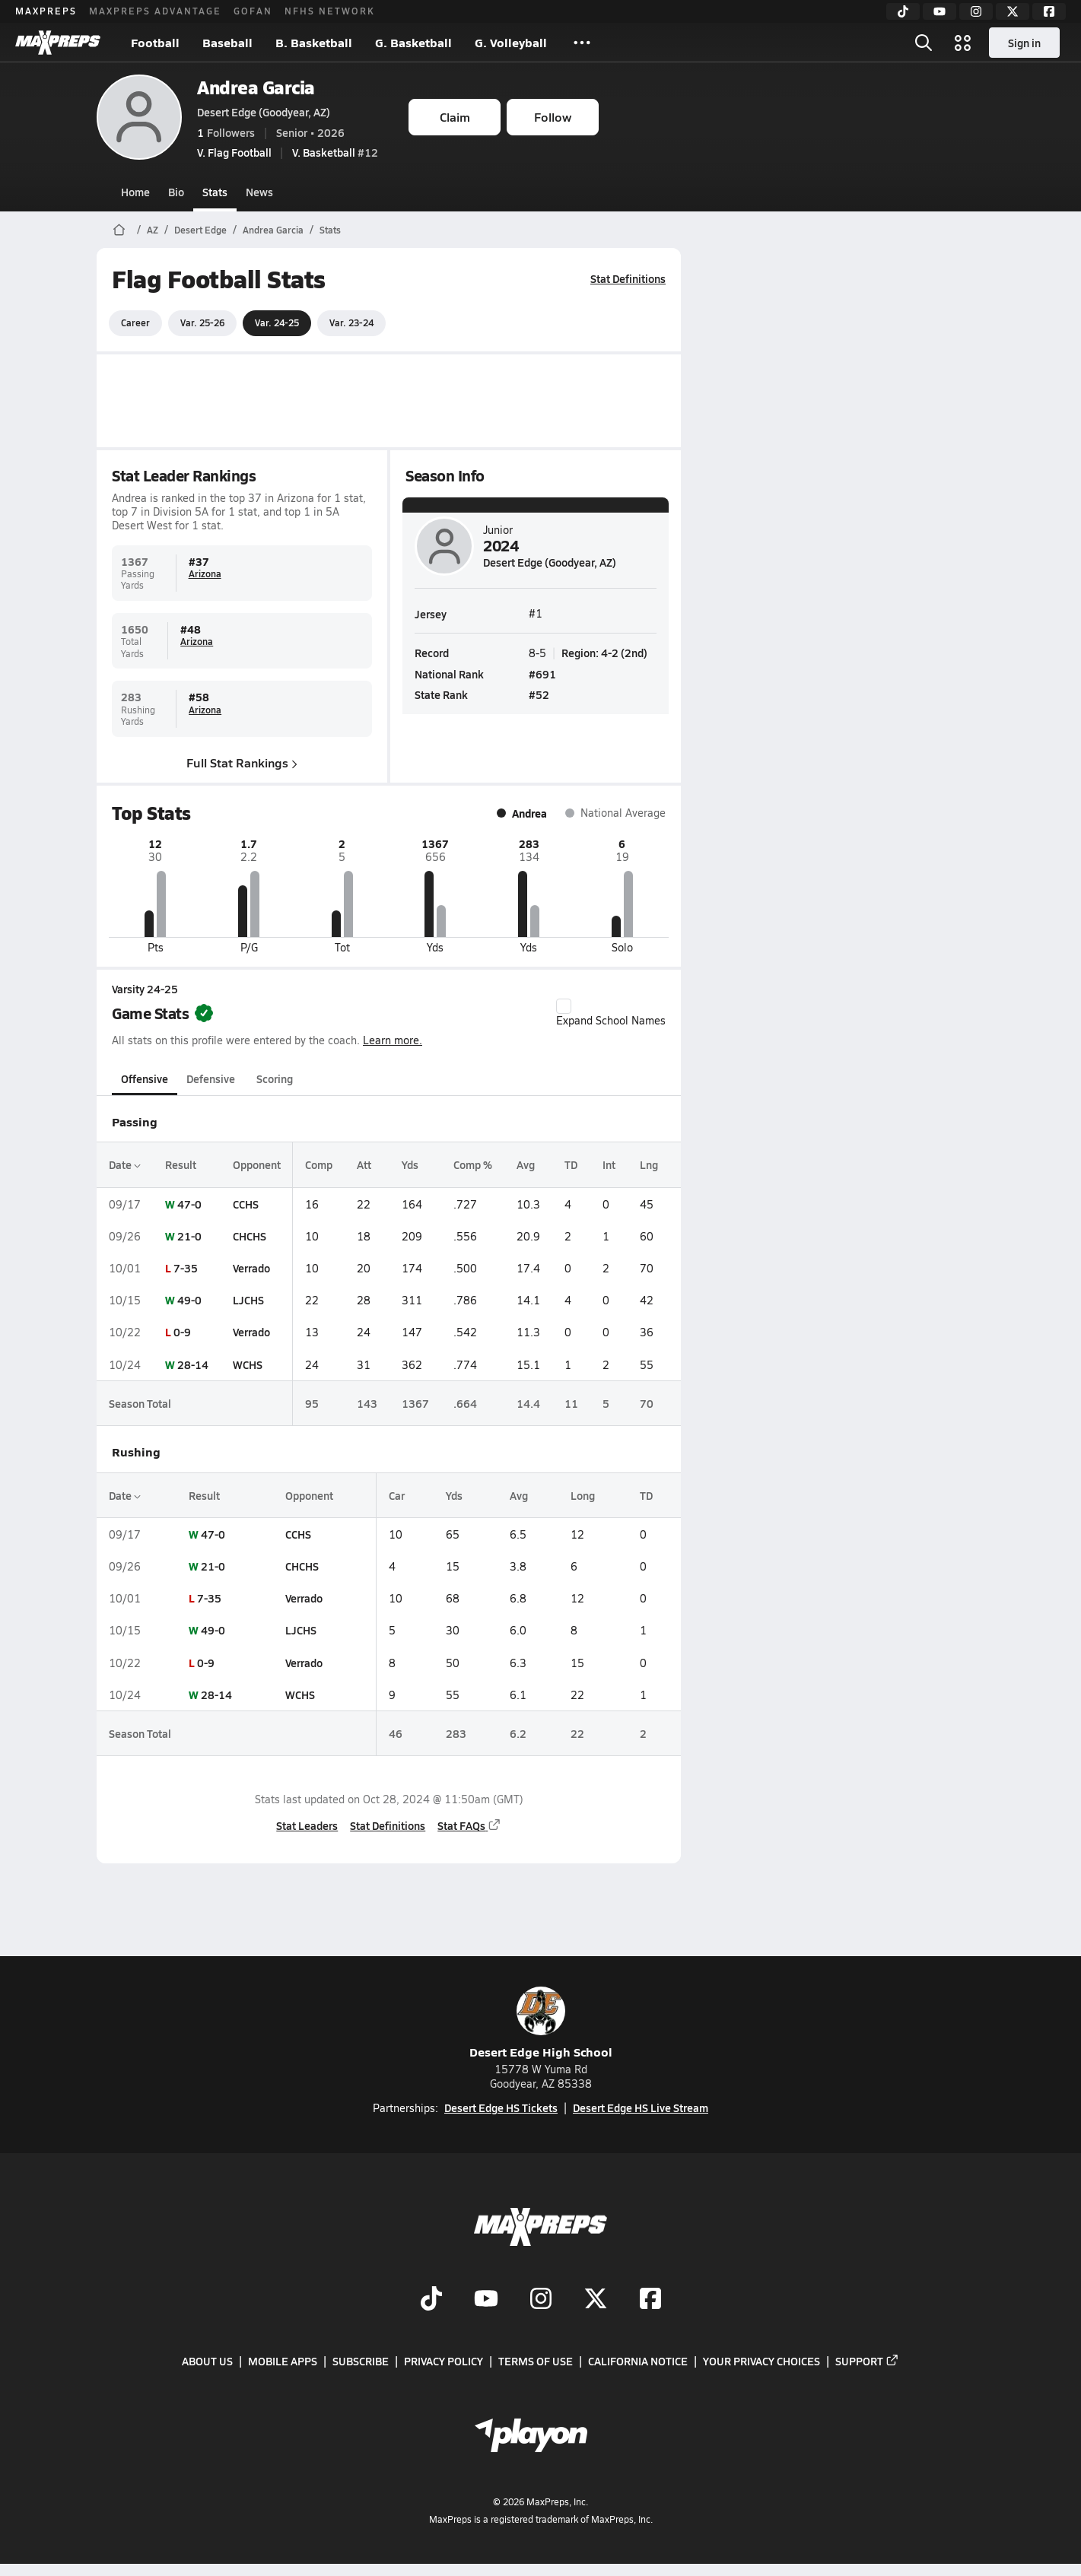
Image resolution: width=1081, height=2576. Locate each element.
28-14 (192, 1364)
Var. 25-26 (202, 322)
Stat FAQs (469, 1825)
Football (155, 42)
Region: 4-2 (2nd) (604, 652)
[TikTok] (903, 11)
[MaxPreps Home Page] (119, 230)
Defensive (210, 1078)
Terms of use (535, 2361)
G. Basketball (413, 42)
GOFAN (253, 11)
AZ (152, 230)
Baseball (227, 42)
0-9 (182, 1331)
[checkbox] (563, 1006)
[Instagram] (976, 11)
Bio (176, 191)
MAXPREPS (46, 11)
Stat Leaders (307, 1825)
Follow (552, 116)
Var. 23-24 (351, 322)
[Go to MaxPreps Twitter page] (595, 2300)
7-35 (185, 1267)
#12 (335, 152)
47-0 (189, 1204)
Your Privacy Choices (761, 2361)
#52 (539, 693)
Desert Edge (200, 230)
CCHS (246, 1204)
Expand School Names (611, 1013)
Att (364, 1164)
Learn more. (392, 1040)
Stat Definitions (628, 278)
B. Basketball (313, 42)
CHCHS (249, 1236)
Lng (649, 1164)
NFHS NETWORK (330, 11)
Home (135, 191)
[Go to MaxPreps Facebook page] (650, 2300)
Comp (318, 1164)
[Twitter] (1012, 11)
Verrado (251, 1267)
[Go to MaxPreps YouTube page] (486, 2300)
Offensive (144, 1078)
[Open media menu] (963, 42)
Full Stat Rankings (241, 761)
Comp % (472, 1164)
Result (180, 1164)
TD (570, 1164)
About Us (207, 2361)
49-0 (189, 1299)
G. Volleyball (511, 42)
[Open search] (923, 42)
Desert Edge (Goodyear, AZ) (263, 112)
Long (583, 1495)
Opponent (257, 1164)
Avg (526, 1164)
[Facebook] (1049, 11)
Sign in (1024, 42)
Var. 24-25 (277, 322)
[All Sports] (582, 42)
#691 (542, 673)
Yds (410, 1164)
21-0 (189, 1236)
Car (397, 1495)
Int (608, 1164)
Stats (214, 191)
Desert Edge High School (540, 2023)
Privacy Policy (443, 2361)
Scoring (274, 1078)
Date (125, 1164)
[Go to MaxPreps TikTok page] (431, 2300)
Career (135, 322)
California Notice (638, 2361)
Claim (455, 116)
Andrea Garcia (256, 87)
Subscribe (360, 2361)
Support (867, 2361)
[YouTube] (939, 11)
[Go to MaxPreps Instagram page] (541, 2300)
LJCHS (248, 1299)
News (259, 191)
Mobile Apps (282, 2361)
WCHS (247, 1364)
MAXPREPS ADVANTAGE (155, 11)
